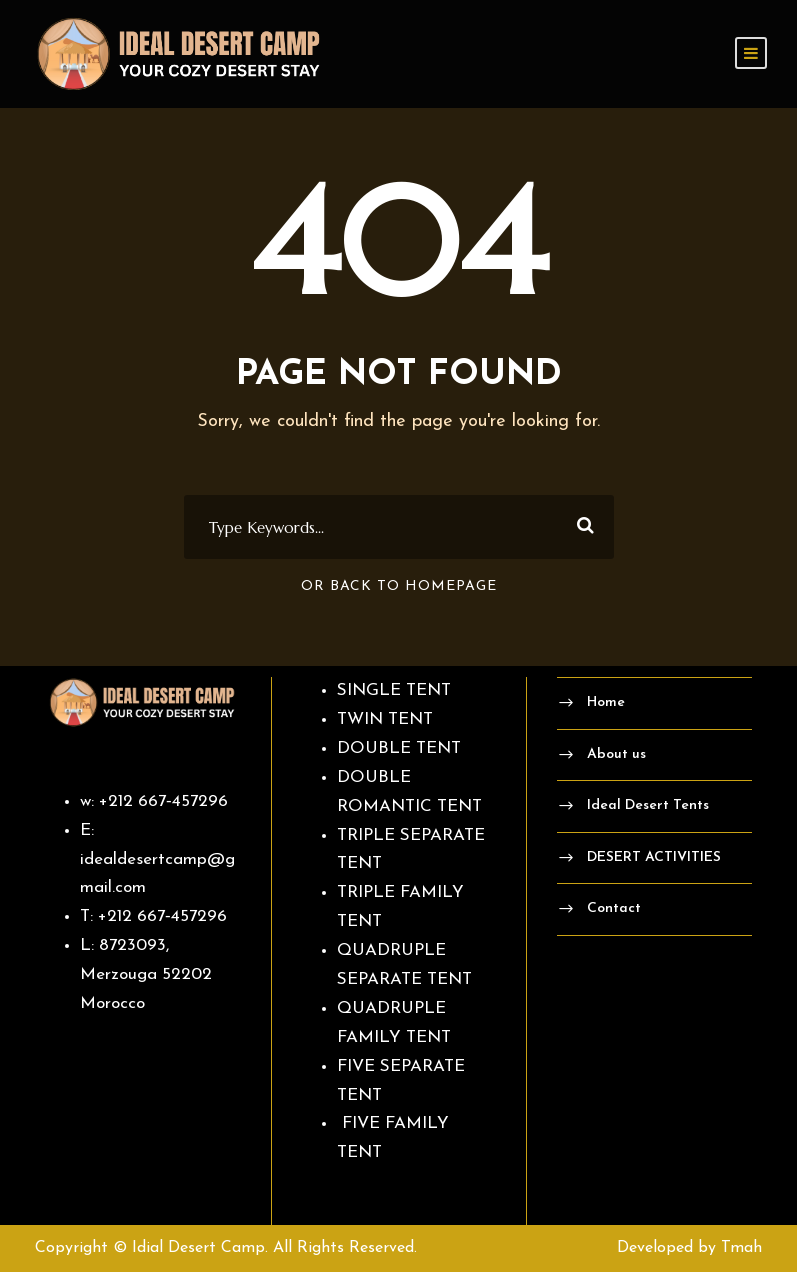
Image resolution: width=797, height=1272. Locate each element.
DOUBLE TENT (399, 748)
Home (606, 702)
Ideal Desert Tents (648, 805)
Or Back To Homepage (399, 586)
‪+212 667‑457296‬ (163, 801)
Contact (614, 908)
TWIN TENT (385, 719)
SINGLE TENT (394, 690)
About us (616, 754)
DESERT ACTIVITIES (654, 857)
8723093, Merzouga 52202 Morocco (146, 974)
